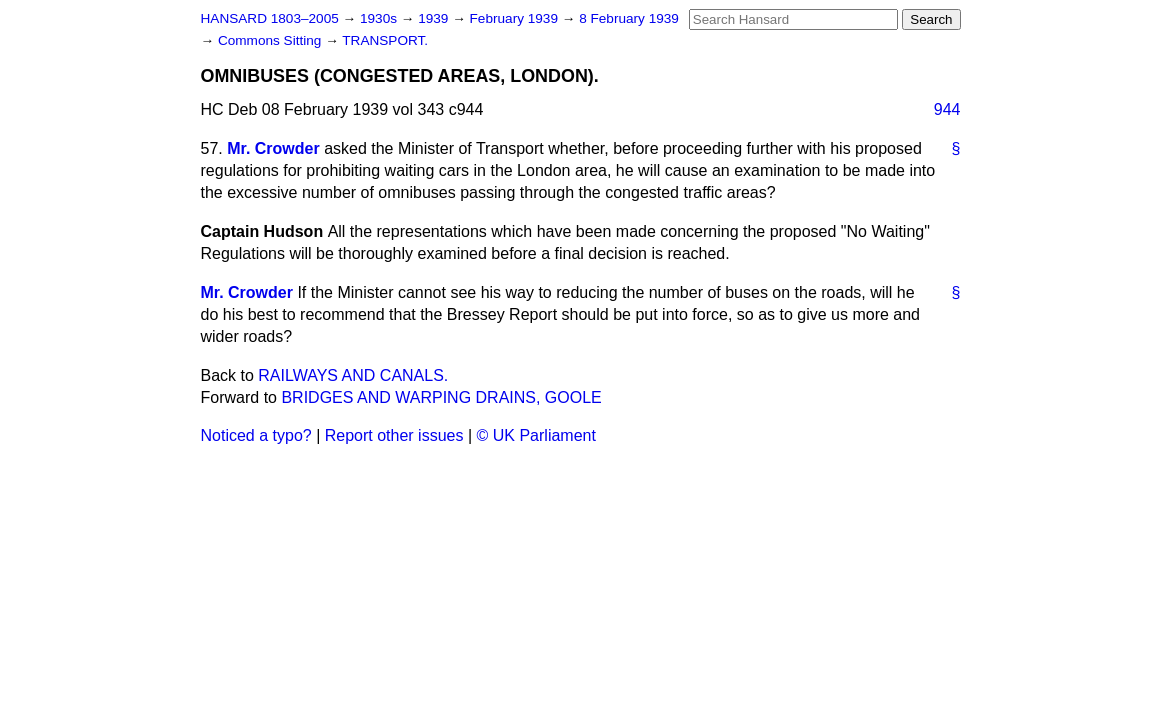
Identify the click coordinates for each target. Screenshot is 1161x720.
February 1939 (516, 18)
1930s (380, 18)
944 (947, 109)
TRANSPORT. (385, 40)
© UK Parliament (536, 435)
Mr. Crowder (273, 148)
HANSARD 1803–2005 (270, 18)
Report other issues (394, 435)
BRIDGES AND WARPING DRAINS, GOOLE (441, 397)
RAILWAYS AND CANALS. (353, 375)
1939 (435, 18)
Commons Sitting (271, 40)
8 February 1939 (629, 18)
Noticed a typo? (256, 435)
